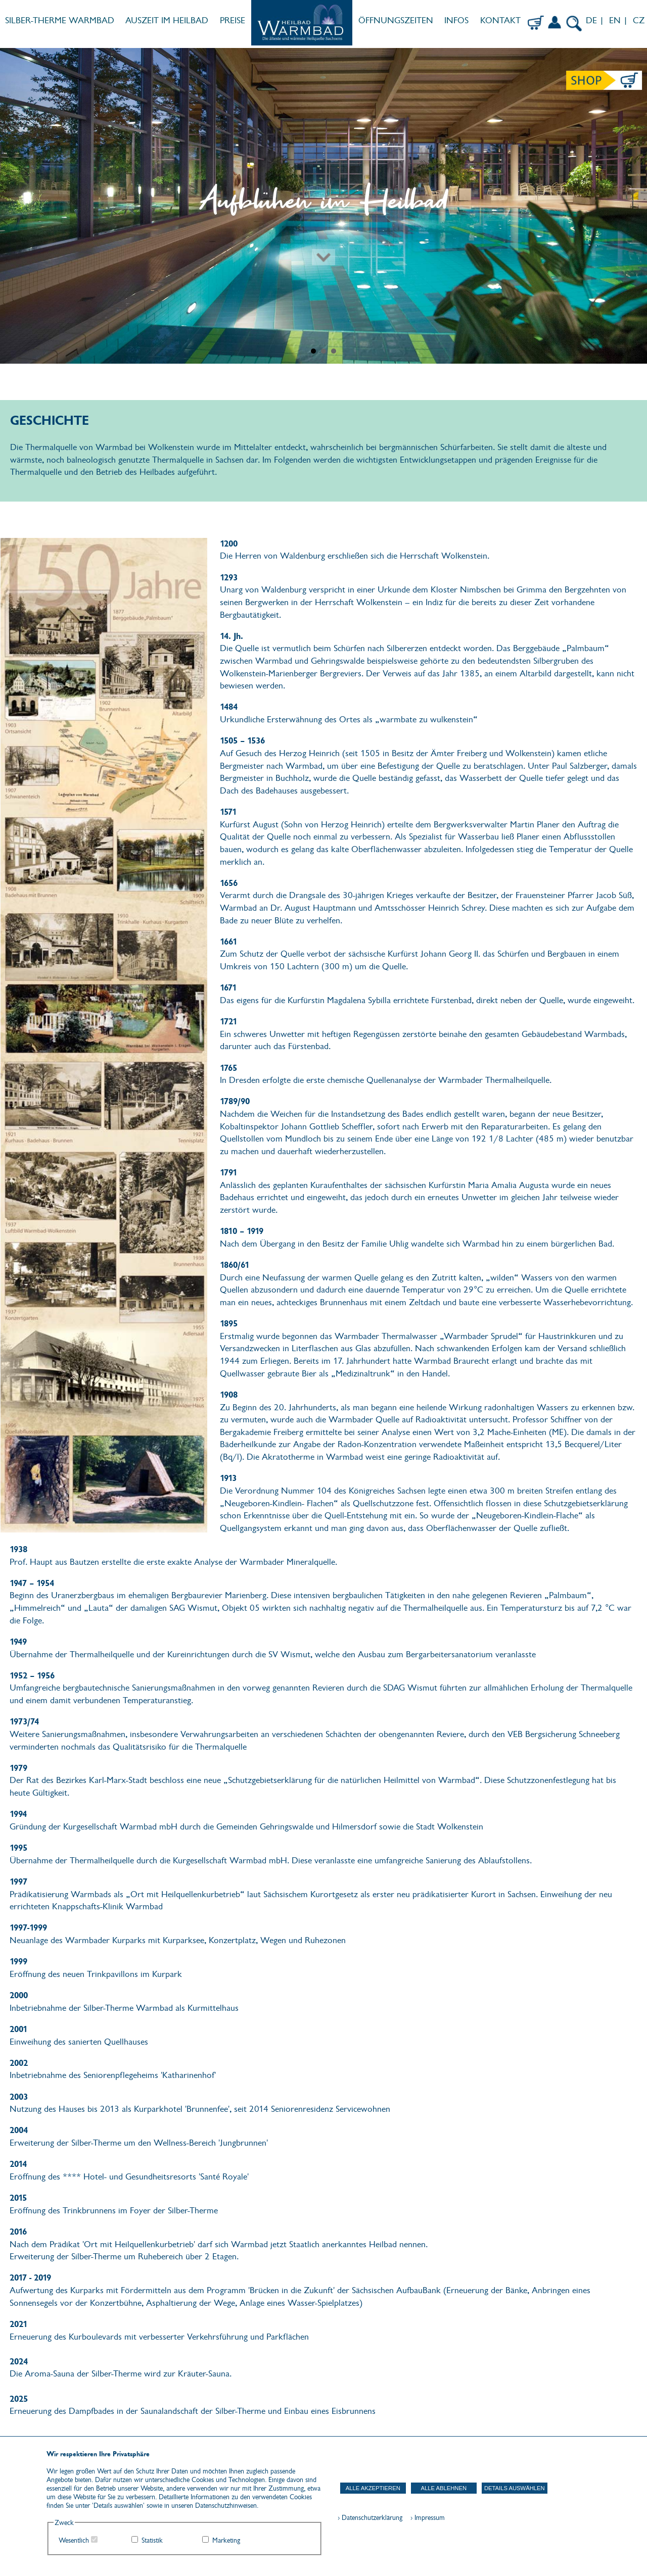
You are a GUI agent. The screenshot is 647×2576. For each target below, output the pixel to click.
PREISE (232, 20)
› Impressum (424, 2517)
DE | (593, 20)
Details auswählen (514, 2488)
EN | (618, 20)
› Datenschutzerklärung (370, 2517)
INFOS (456, 20)
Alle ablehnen (444, 2488)
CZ (640, 20)
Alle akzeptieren (373, 2488)
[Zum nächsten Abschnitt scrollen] (323, 223)
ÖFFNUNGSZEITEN (395, 20)
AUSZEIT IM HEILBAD (166, 20)
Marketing (226, 2540)
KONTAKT (500, 20)
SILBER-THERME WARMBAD (59, 20)
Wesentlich (74, 2540)
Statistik (152, 2540)
